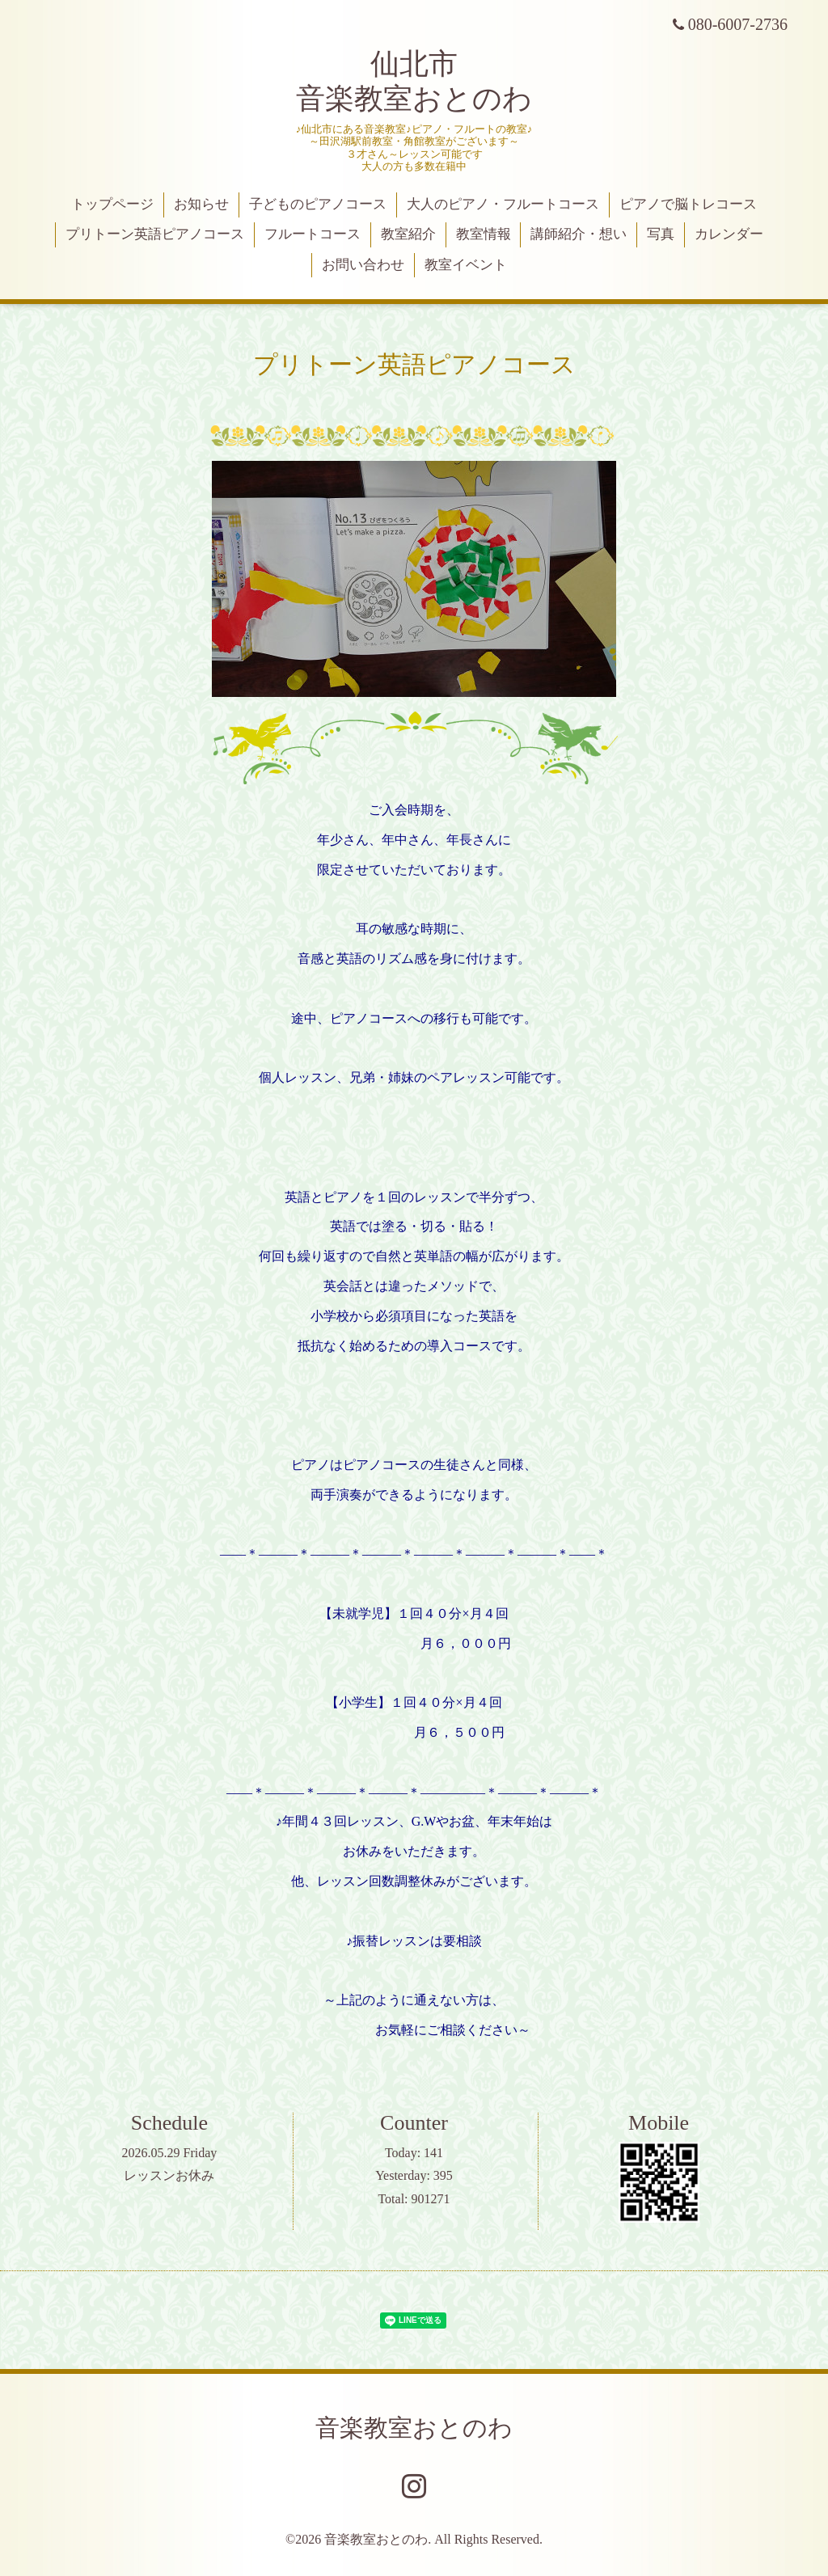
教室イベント (466, 264)
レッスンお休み (169, 2175)
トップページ (112, 204)
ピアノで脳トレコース (688, 204)
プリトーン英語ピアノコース (154, 234)
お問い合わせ (363, 264)
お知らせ (201, 204)
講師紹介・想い (578, 234)
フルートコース (312, 234)
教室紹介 (408, 234)
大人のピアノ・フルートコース (503, 204)
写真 (660, 234)
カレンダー (729, 234)
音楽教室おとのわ (414, 2427)
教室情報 (483, 234)
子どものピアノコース (318, 204)
